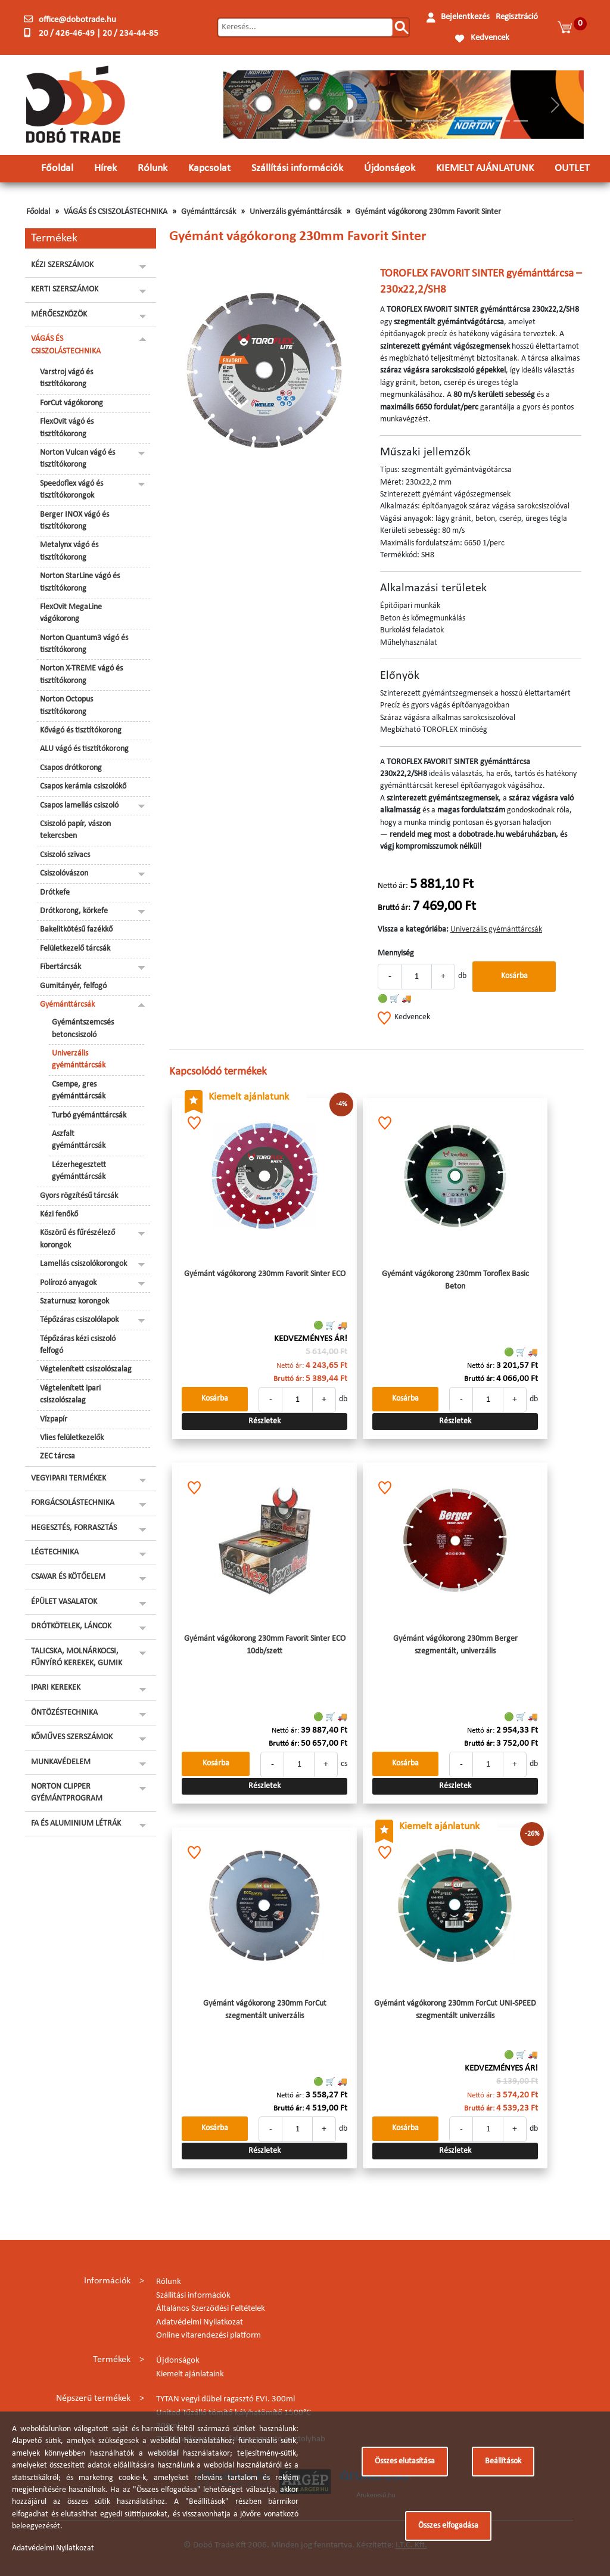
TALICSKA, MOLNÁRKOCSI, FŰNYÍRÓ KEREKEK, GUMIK (76, 1657)
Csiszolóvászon (64, 873)
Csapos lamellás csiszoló (79, 805)
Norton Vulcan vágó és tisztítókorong (77, 458)
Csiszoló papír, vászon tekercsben (75, 830)
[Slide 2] (304, 121)
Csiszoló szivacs (65, 855)
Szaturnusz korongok (74, 1301)
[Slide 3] (322, 121)
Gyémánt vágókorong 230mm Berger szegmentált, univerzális (455, 1645)
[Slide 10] (448, 121)
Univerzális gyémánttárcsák (295, 212)
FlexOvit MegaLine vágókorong (71, 613)
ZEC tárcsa (57, 1456)
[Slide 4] (341, 121)
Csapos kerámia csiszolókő (83, 786)
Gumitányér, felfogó (73, 986)
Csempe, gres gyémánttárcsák (78, 1090)
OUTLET (572, 168)
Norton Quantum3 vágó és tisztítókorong (84, 644)
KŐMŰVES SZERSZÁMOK (72, 1737)
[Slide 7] (394, 121)
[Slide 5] (358, 121)
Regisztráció (517, 17)
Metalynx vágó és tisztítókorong (69, 551)
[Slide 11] (466, 121)
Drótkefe (55, 892)
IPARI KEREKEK (55, 1688)
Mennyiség (396, 953)
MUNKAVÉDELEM (61, 1762)
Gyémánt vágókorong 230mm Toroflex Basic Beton (455, 1280)
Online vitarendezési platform (208, 2335)
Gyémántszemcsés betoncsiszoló (83, 1028)
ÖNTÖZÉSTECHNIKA (64, 1713)
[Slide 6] (376, 121)
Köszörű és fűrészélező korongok (77, 1239)
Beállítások (503, 2461)
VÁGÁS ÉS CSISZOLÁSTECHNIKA (115, 212)
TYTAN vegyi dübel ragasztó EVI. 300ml (225, 2399)
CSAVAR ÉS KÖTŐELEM (68, 1577)
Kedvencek (490, 37)
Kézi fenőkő (59, 1214)
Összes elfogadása (448, 2526)
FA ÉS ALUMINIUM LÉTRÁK (76, 1823)
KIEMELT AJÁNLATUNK (485, 168)
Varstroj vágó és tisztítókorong (66, 378)
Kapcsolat (209, 168)
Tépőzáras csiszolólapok (79, 1320)
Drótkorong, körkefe (74, 911)
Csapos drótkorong (71, 768)
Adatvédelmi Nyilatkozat (199, 2322)
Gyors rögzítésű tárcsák (79, 1196)
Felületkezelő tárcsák (75, 948)
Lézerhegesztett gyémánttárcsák (79, 1171)
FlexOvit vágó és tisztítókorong (67, 427)
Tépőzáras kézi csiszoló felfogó (78, 1345)
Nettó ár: (393, 886)
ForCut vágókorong (71, 403)
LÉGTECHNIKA (55, 1552)
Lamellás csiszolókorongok (83, 1264)
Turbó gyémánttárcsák (89, 1115)
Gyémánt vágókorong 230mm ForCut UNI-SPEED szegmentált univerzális (455, 2009)
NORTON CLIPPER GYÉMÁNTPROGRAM (66, 1792)
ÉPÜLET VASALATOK (64, 1602)
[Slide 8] (413, 121)
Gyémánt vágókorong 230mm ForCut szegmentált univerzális (264, 2009)
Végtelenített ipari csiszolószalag (70, 1394)
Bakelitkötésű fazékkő (76, 929)
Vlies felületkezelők (72, 1438)
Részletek (264, 1421)
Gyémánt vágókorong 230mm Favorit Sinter (428, 212)
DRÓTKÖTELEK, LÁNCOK (71, 1626)
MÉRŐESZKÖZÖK (59, 314)
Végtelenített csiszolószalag (86, 1369)
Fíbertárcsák (60, 967)
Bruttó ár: (394, 908)
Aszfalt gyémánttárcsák (78, 1140)
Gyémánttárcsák (208, 212)
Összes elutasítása (405, 2461)
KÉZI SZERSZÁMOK (62, 265)
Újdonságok (389, 168)
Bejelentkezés (465, 17)
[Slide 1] (286, 121)
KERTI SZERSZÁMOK (64, 289)
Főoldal (57, 168)
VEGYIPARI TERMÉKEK (68, 1478)
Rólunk (152, 168)
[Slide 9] (431, 121)
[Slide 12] (485, 121)
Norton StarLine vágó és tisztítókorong (80, 582)
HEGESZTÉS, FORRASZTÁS (74, 1528)
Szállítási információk (297, 168)
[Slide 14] (520, 121)
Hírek (105, 168)
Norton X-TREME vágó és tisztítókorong (81, 674)
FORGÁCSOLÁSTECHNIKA (72, 1503)
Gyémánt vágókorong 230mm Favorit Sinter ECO (265, 1274)
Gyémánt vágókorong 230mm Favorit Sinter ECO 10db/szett (265, 1645)
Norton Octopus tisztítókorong (66, 705)
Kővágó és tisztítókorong (81, 730)
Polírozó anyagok (68, 1283)
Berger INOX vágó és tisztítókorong (74, 520)
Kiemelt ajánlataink (190, 2374)
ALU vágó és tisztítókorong (84, 749)
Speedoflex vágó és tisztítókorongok (71, 489)
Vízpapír (53, 1419)
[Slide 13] (503, 121)
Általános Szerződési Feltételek (210, 2308)
